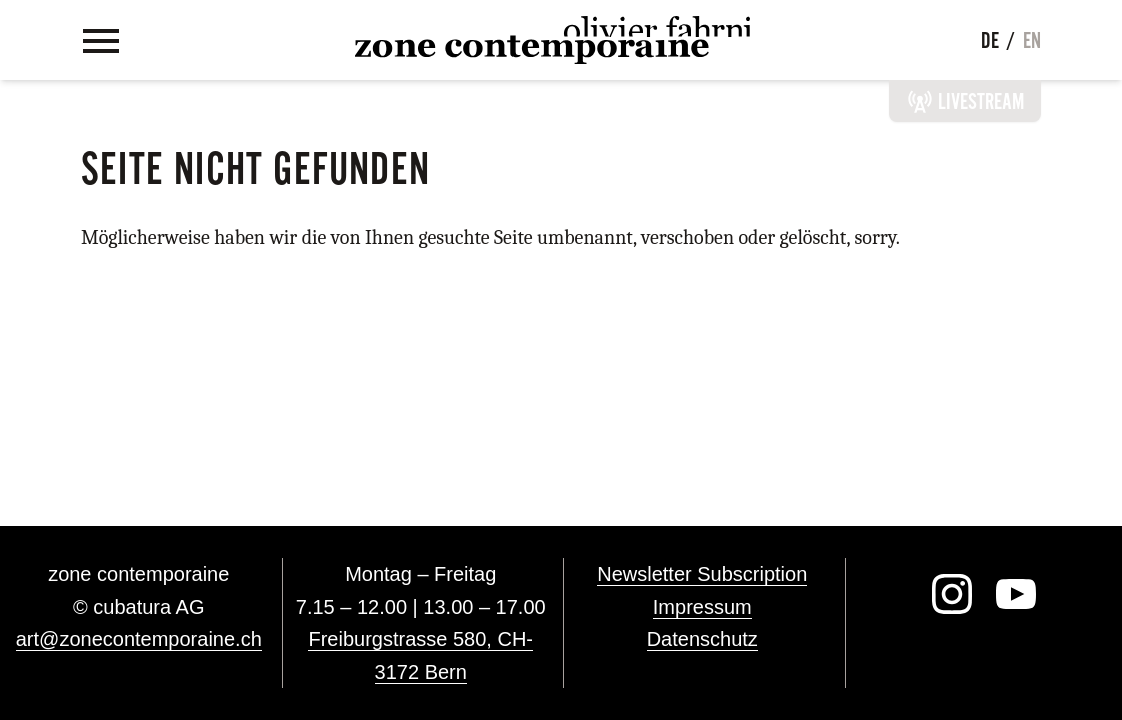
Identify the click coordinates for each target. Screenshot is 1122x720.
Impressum (702, 607)
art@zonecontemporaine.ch (139, 639)
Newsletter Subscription (702, 574)
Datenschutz (702, 639)
